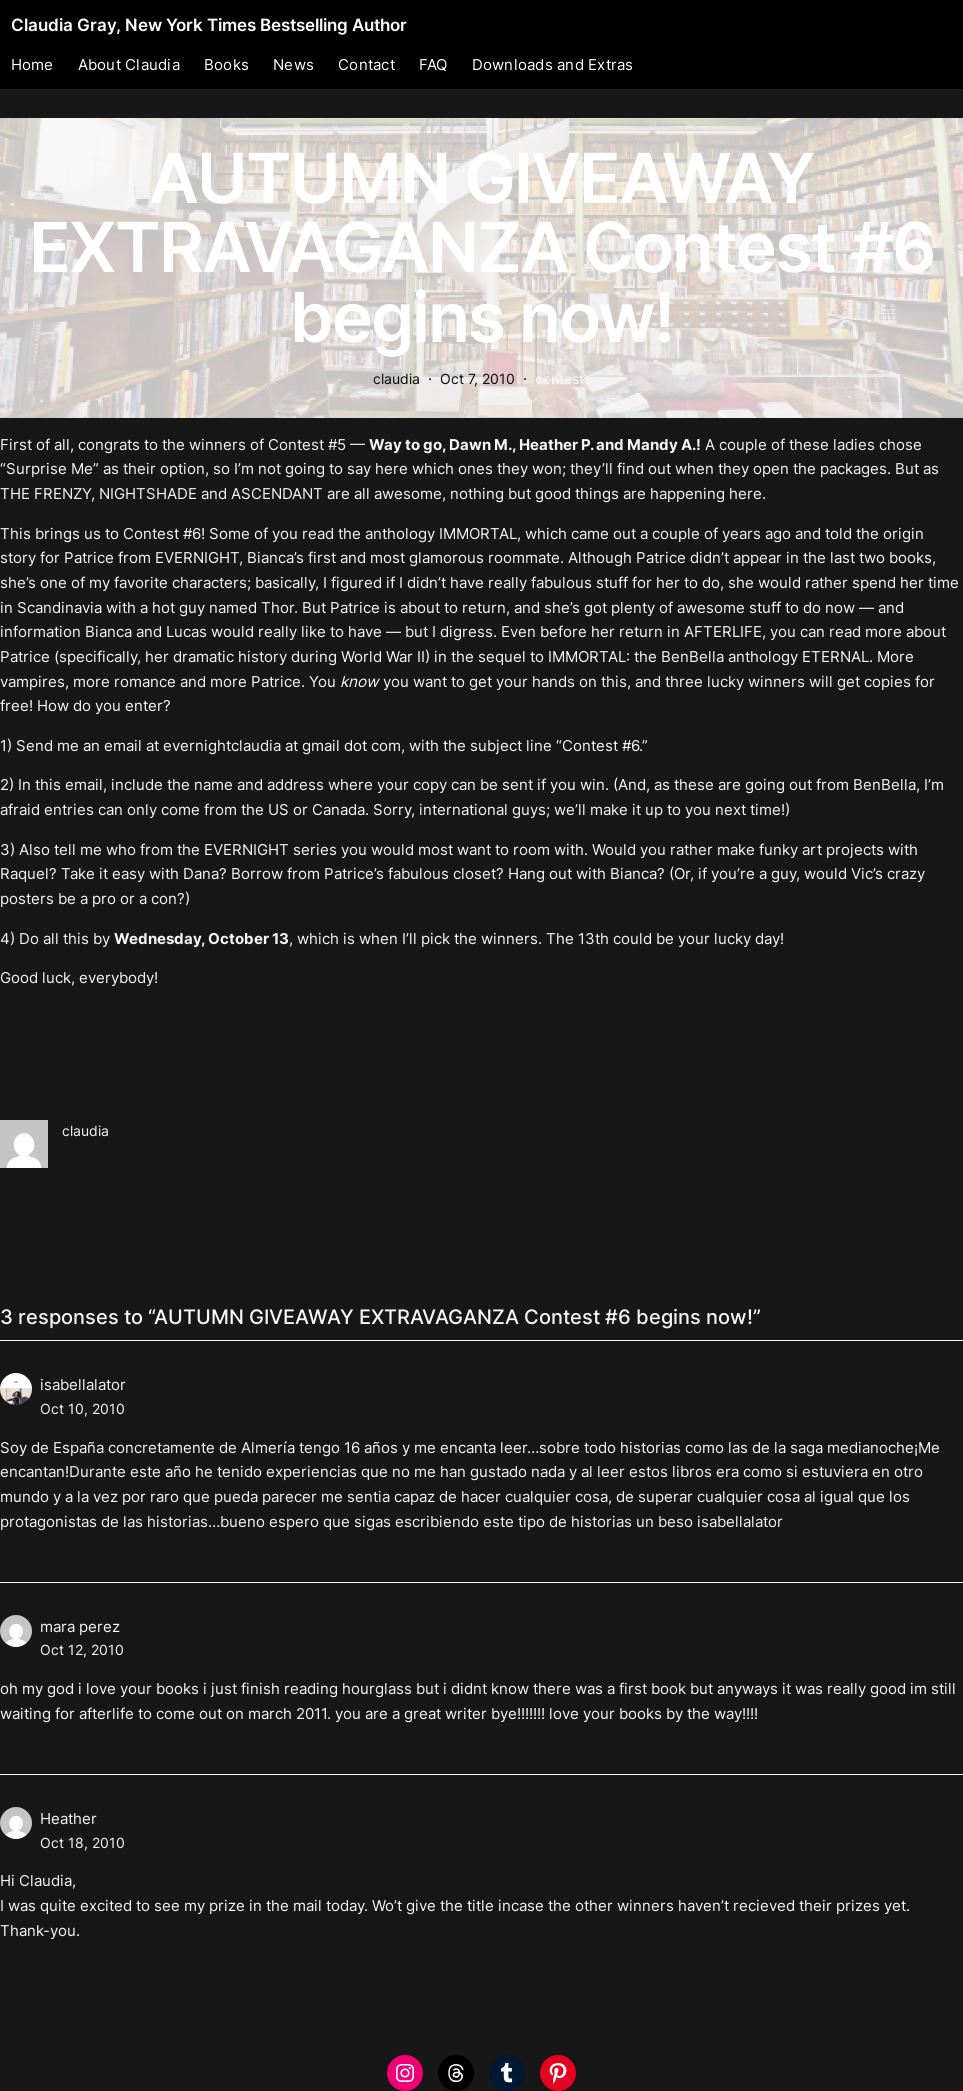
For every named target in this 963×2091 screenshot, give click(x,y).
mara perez (80, 1626)
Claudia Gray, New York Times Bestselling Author (209, 24)
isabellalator (83, 1384)
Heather (68, 1818)
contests (563, 378)
